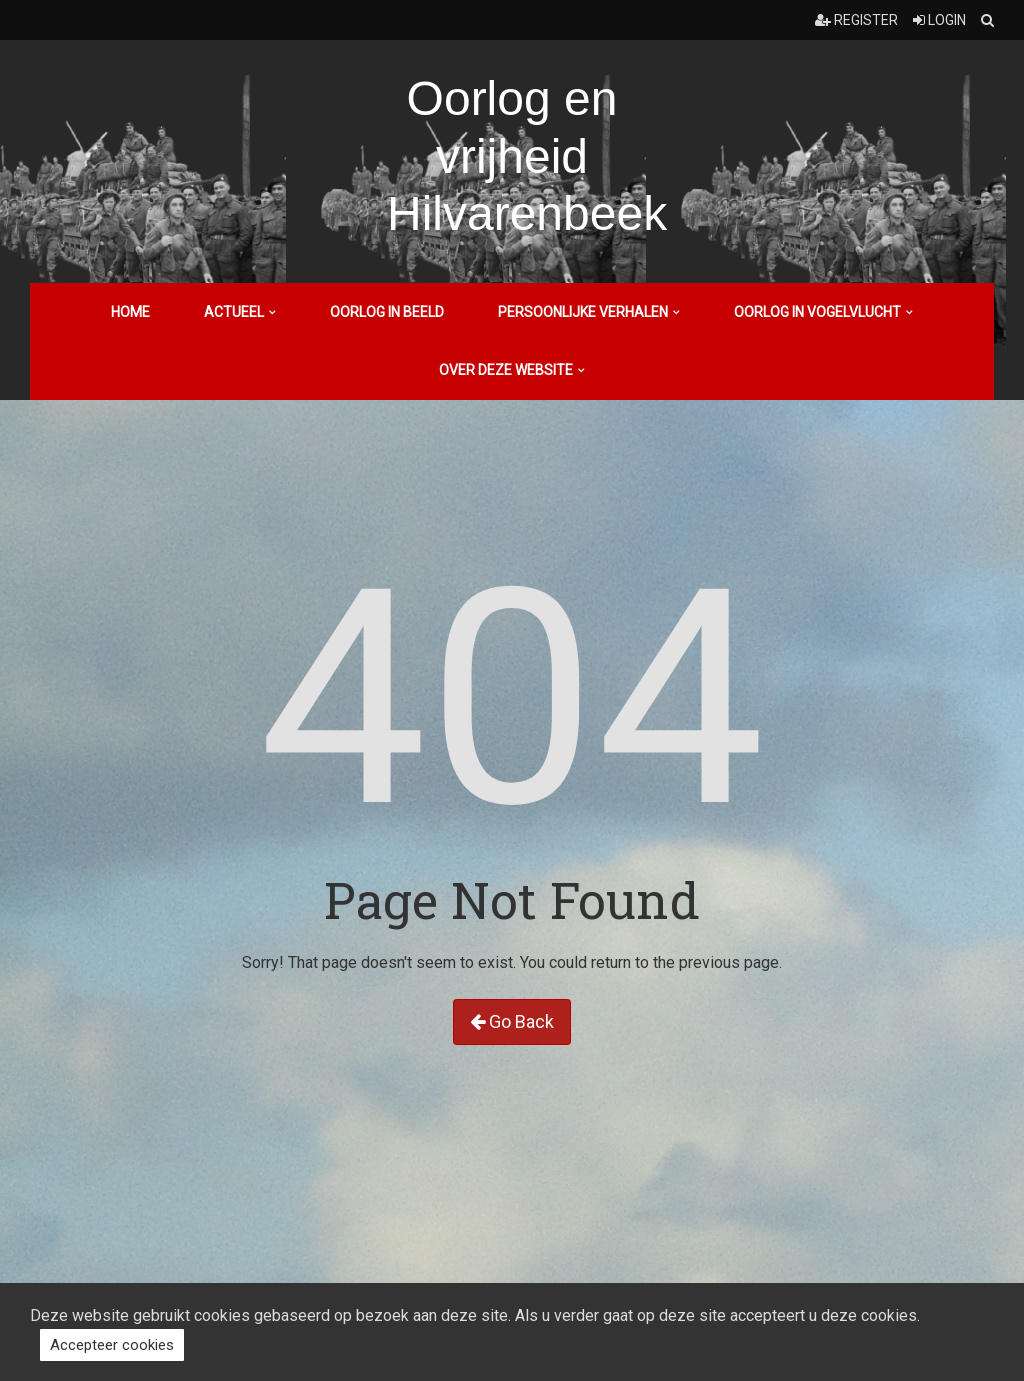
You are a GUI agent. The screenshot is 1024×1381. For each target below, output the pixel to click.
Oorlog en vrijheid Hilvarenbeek (527, 156)
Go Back (512, 1021)
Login (939, 20)
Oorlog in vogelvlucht (817, 312)
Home (130, 312)
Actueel (234, 312)
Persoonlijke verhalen (583, 312)
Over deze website (506, 370)
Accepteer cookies (112, 1345)
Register (856, 20)
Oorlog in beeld (387, 312)
